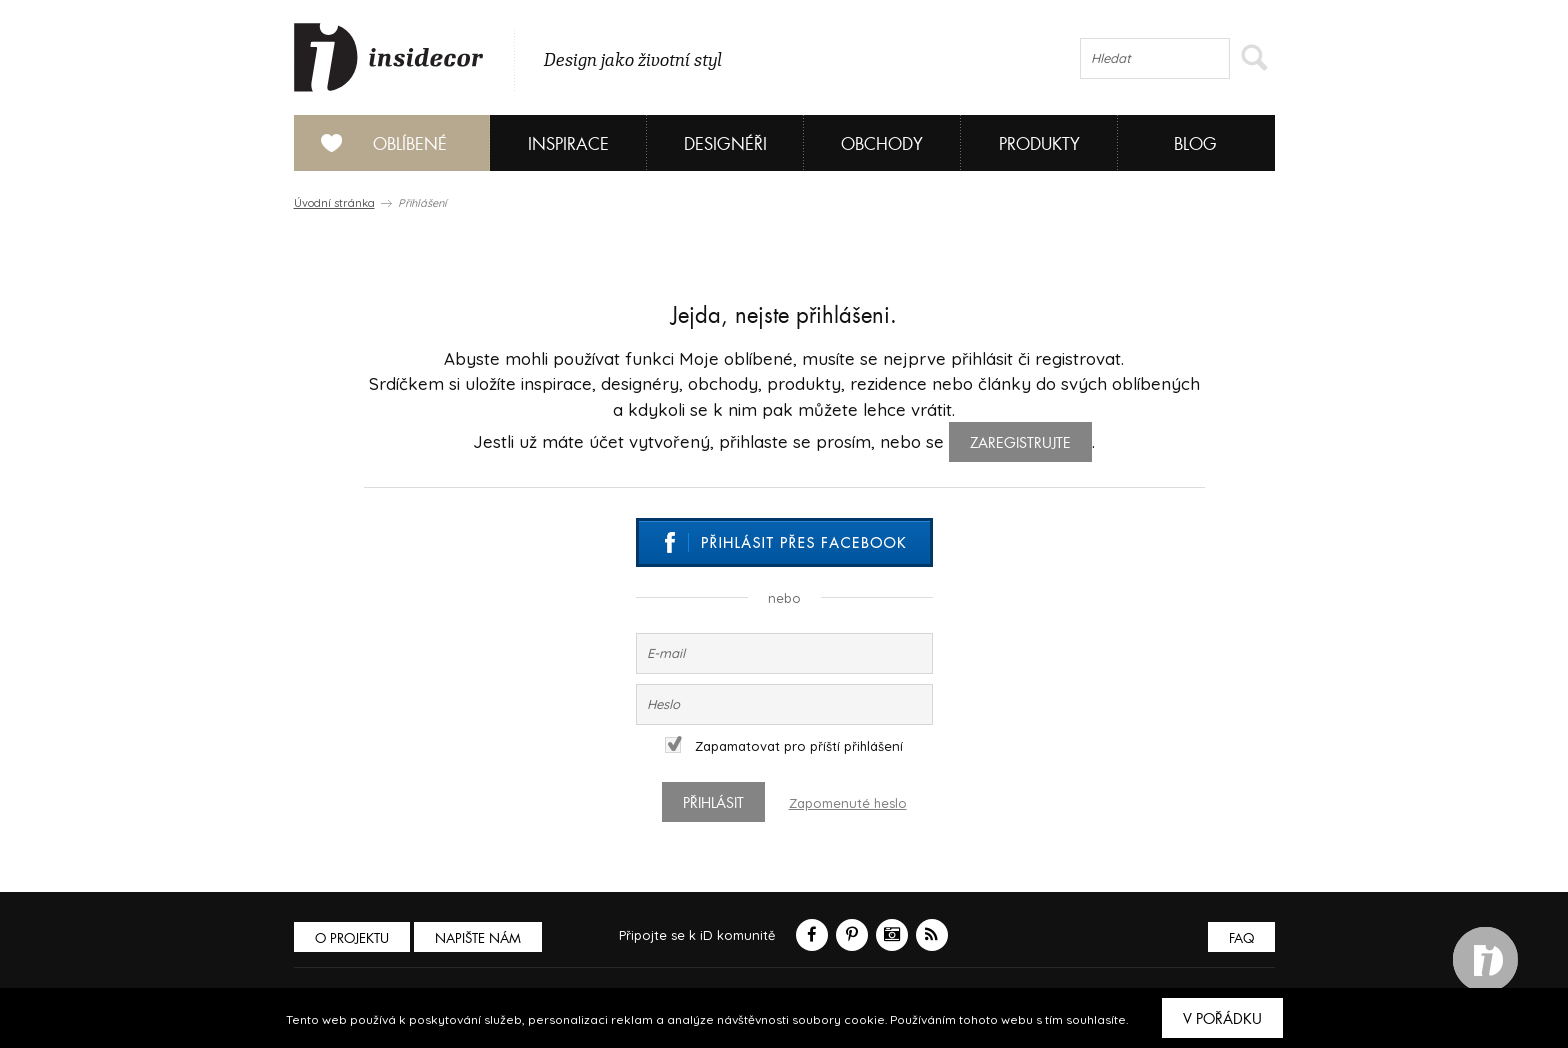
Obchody (882, 144)
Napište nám (478, 938)
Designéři (725, 144)
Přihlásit (713, 803)
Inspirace (568, 144)
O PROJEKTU (352, 938)
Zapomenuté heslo (848, 803)
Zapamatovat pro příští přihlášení (784, 746)
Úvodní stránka (334, 203)
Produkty (1039, 144)
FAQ (1241, 938)
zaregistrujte (1020, 443)
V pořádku (1222, 1019)
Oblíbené (376, 143)
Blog (1195, 144)
